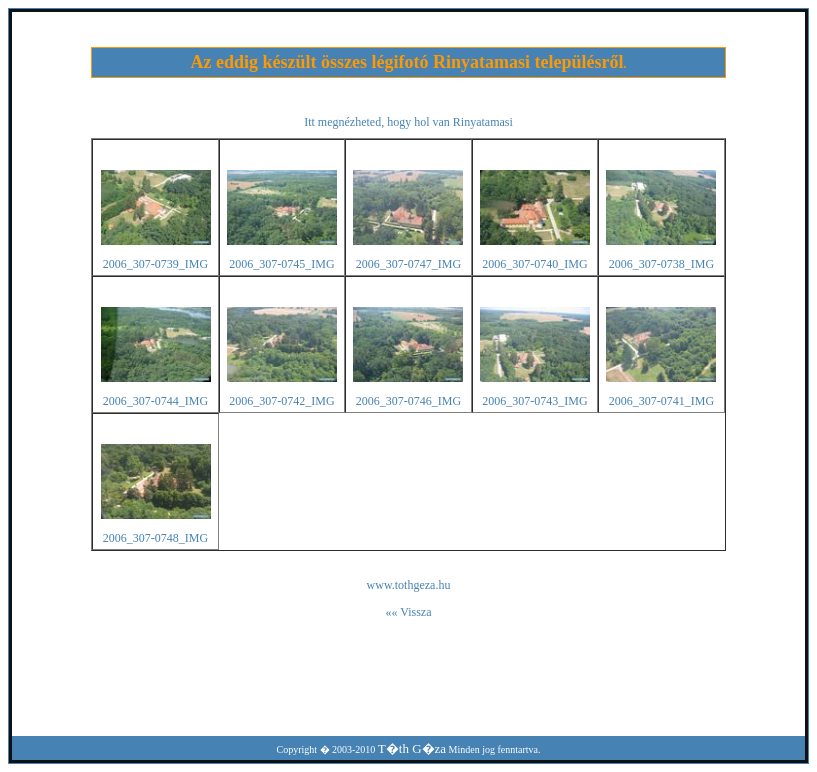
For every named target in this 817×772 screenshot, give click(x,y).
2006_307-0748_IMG (155, 538)
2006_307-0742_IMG (281, 401)
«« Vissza (408, 612)
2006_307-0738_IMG (661, 264)
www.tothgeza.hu (409, 585)
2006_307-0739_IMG (155, 264)
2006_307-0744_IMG (155, 401)
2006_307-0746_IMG (408, 401)
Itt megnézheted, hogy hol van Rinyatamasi (408, 122)
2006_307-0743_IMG (534, 401)
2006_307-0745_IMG (281, 264)
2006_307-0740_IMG (534, 264)
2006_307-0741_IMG (661, 401)
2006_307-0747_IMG (408, 264)
